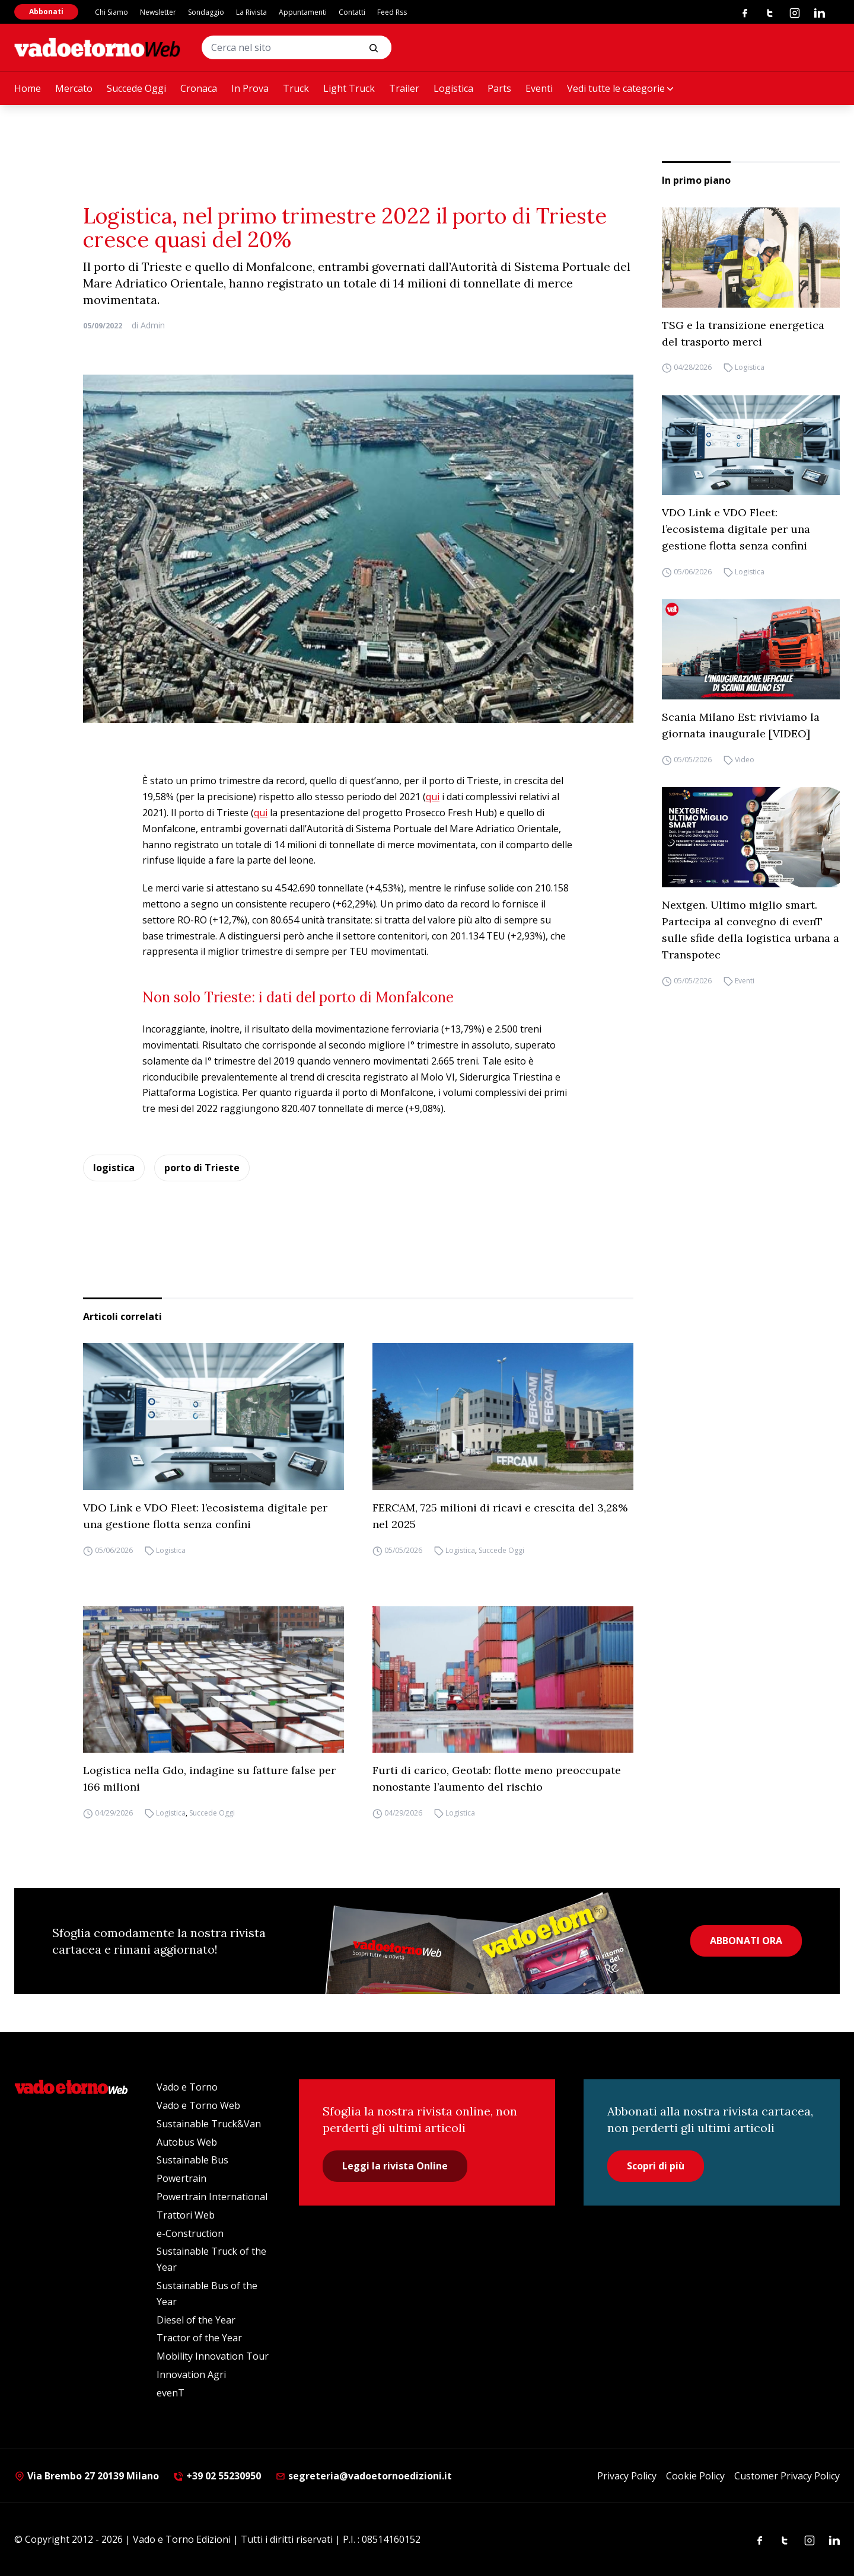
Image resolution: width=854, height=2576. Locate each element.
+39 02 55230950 (217, 2475)
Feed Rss (392, 12)
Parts (499, 88)
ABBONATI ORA (746, 1940)
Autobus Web (187, 2142)
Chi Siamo (111, 12)
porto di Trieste (202, 1167)
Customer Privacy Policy (787, 2475)
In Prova (250, 88)
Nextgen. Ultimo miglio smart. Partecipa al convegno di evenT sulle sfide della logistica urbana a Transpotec (750, 929)
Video (744, 760)
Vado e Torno (187, 2087)
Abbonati (46, 12)
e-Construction (190, 2233)
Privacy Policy (627, 2475)
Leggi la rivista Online (395, 2165)
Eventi (539, 88)
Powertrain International (212, 2196)
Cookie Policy (695, 2475)
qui (432, 796)
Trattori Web (186, 2215)
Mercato (74, 88)
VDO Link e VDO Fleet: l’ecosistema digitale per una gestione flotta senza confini (736, 529)
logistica (114, 1167)
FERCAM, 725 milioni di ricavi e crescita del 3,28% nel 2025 (499, 1516)
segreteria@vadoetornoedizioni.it (363, 2475)
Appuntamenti (303, 12)
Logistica (453, 88)
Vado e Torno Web (198, 2105)
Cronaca (198, 88)
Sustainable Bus (192, 2159)
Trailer (404, 88)
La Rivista (251, 12)
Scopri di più (655, 2165)
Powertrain (181, 2178)
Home (27, 88)
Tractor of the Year (199, 2337)
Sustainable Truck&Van (209, 2123)
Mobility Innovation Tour (213, 2356)
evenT (170, 2392)
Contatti (352, 12)
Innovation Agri (191, 2374)
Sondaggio (206, 12)
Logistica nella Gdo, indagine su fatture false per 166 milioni (209, 1778)
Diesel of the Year (196, 2319)
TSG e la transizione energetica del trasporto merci (743, 333)
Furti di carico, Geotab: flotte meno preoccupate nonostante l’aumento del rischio (496, 1778)
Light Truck (349, 88)
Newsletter (158, 12)
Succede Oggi (136, 88)
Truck (296, 88)
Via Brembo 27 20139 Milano (86, 2475)
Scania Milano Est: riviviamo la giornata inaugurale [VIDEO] (741, 725)
